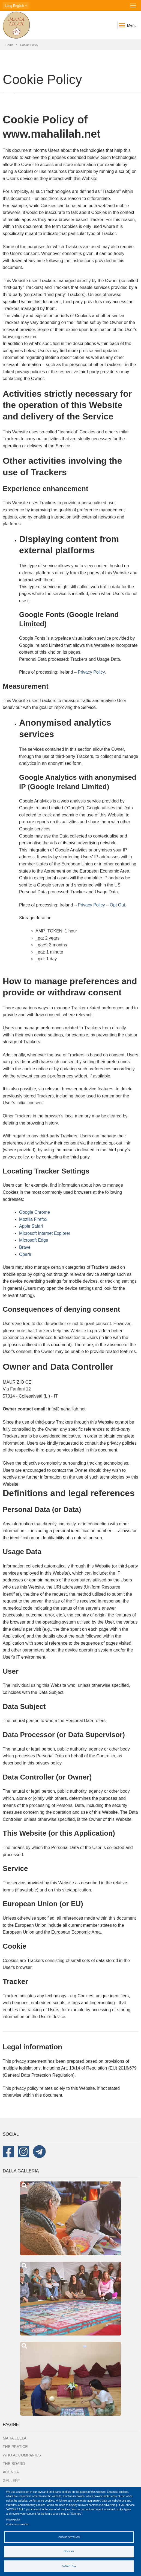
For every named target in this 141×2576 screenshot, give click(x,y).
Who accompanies (22, 2455)
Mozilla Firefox (33, 1219)
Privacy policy (13, 2519)
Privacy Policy (91, 672)
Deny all (69, 2551)
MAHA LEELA (14, 2438)
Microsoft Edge (33, 1240)
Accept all (69, 2566)
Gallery (11, 2480)
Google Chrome (34, 1212)
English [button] (16, 5)
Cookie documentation (17, 2524)
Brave (25, 1247)
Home (9, 45)
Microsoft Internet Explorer (44, 1233)
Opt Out (117, 905)
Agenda (11, 2472)
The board (14, 2463)
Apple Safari (31, 1226)
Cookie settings (69, 2537)
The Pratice (15, 2446)
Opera (25, 1254)
